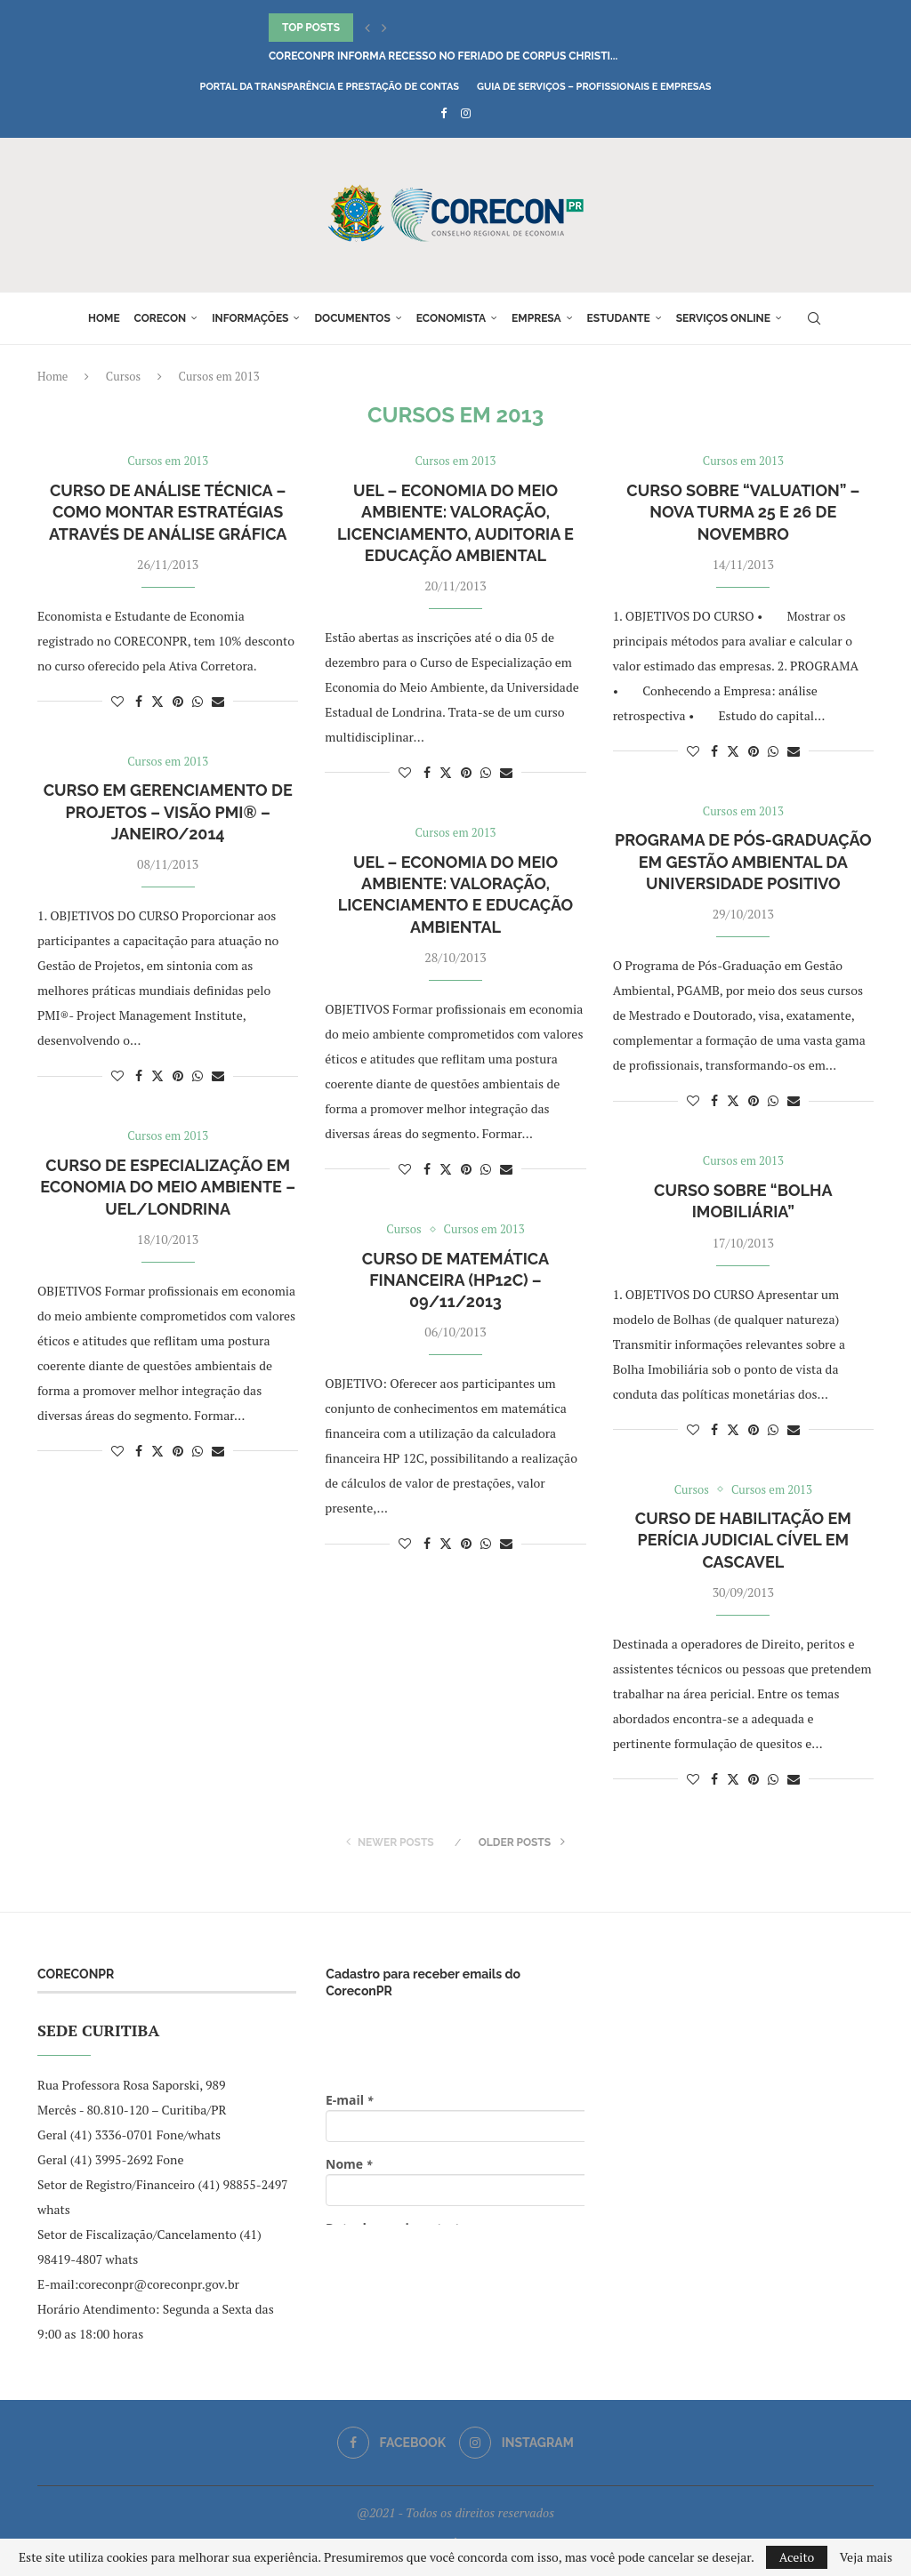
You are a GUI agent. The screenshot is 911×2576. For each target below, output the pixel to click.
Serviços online (723, 318)
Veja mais (866, 2557)
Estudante (618, 318)
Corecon (160, 318)
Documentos (352, 318)
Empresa (536, 318)
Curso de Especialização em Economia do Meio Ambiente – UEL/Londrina (167, 1187)
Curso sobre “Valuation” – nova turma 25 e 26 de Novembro (742, 512)
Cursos (123, 376)
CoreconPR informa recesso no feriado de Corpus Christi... (443, 56)
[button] (367, 27)
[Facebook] (443, 113)
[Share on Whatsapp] (197, 701)
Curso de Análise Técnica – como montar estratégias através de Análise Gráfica (168, 512)
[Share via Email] (218, 701)
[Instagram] (466, 113)
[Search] (814, 318)
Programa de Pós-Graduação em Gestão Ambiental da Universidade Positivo (743, 862)
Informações (250, 318)
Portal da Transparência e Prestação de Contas (329, 86)
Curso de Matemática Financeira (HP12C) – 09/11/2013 (455, 1280)
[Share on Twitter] (157, 701)
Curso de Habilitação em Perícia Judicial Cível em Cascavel (743, 1540)
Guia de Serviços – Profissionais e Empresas (594, 86)
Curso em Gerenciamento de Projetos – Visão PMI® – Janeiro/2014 (168, 812)
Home (104, 318)
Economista (451, 318)
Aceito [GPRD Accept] (797, 2556)
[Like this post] (117, 701)
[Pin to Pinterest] (178, 701)
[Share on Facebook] (138, 701)
